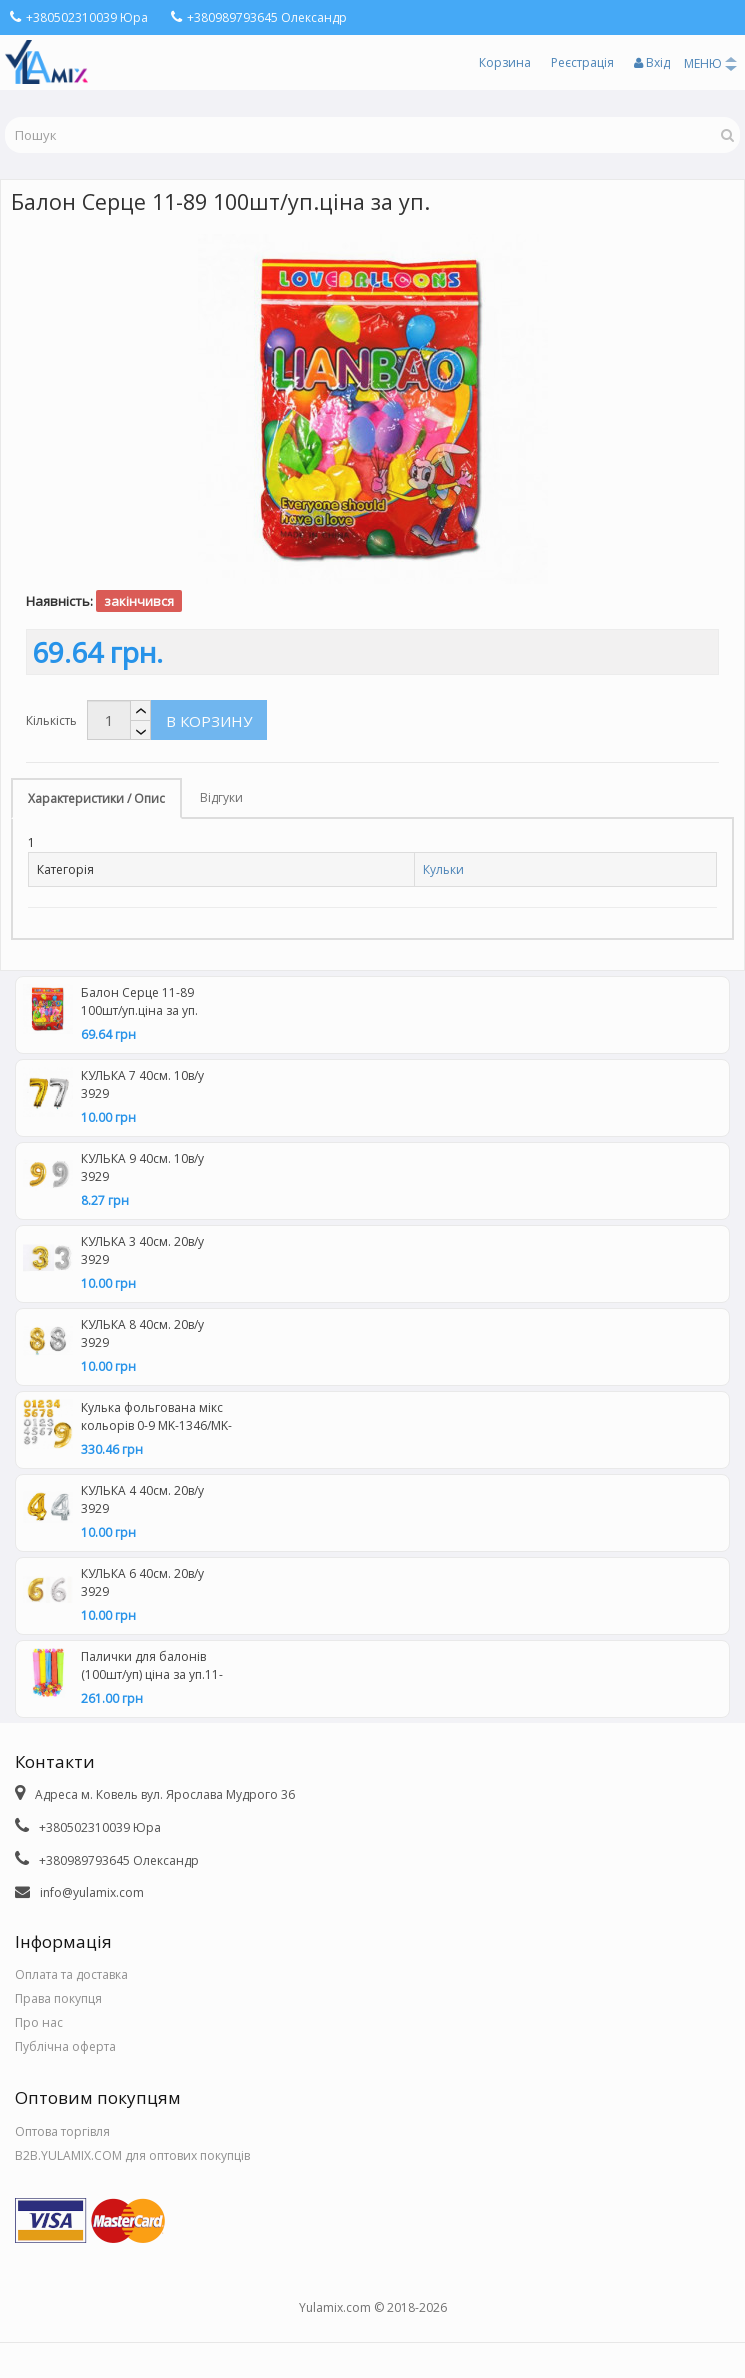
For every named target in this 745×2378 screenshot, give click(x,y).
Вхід (652, 62)
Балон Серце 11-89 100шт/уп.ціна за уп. (139, 1001)
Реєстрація (582, 62)
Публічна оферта (65, 2046)
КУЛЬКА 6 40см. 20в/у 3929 (142, 1582)
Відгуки (221, 797)
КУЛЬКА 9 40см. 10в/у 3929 (142, 1167)
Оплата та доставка (71, 1974)
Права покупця (58, 1998)
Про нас (39, 2022)
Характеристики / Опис (96, 798)
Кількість (51, 720)
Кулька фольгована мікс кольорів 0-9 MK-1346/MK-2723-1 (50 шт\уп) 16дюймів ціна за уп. (156, 1419)
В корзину (209, 721)
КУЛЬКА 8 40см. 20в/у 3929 (142, 1333)
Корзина (505, 62)
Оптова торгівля (62, 2131)
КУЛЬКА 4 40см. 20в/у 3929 (142, 1499)
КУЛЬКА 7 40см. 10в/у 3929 (142, 1084)
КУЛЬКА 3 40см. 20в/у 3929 (142, 1250)
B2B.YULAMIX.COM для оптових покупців (132, 2155)
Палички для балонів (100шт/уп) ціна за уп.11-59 (152, 1668)
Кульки (443, 869)
